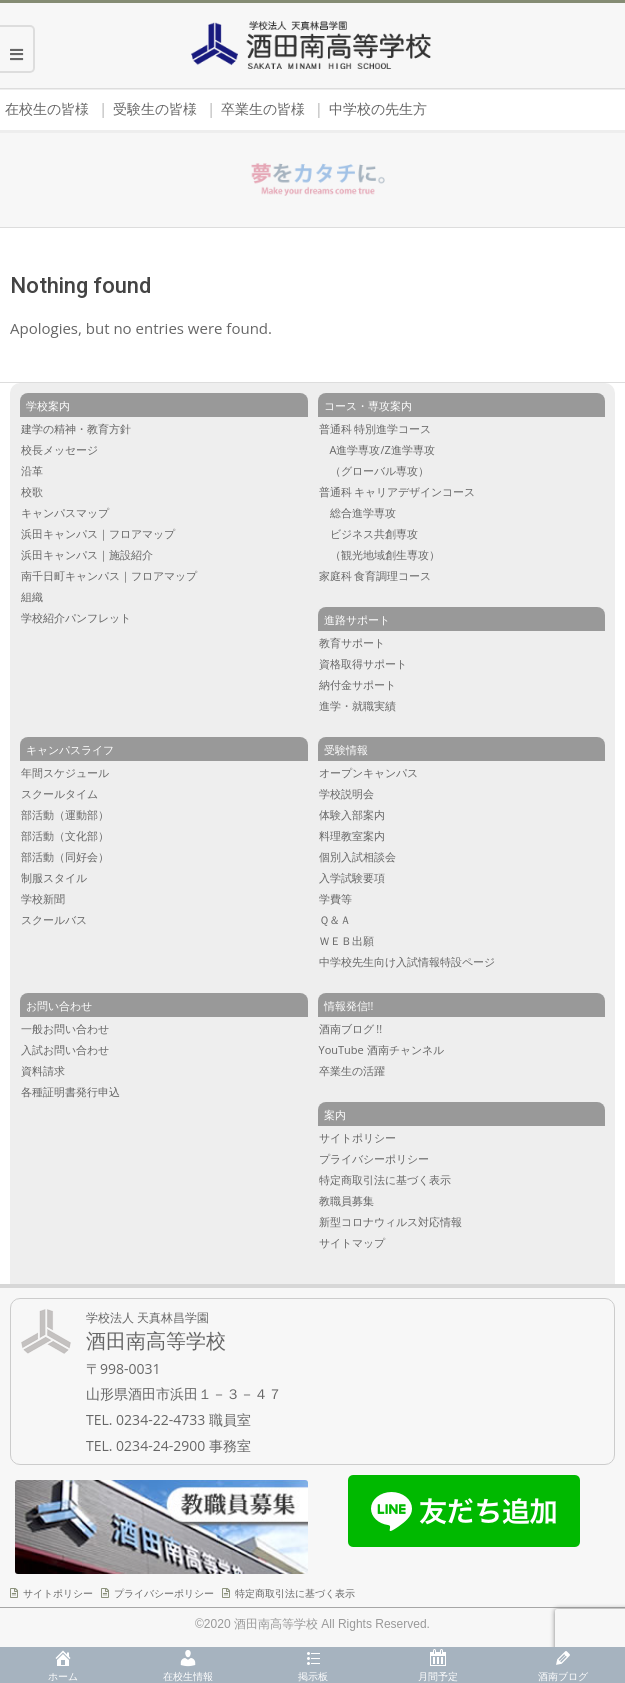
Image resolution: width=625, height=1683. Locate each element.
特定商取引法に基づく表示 (295, 1593)
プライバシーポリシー (164, 1593)
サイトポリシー (58, 1593)
